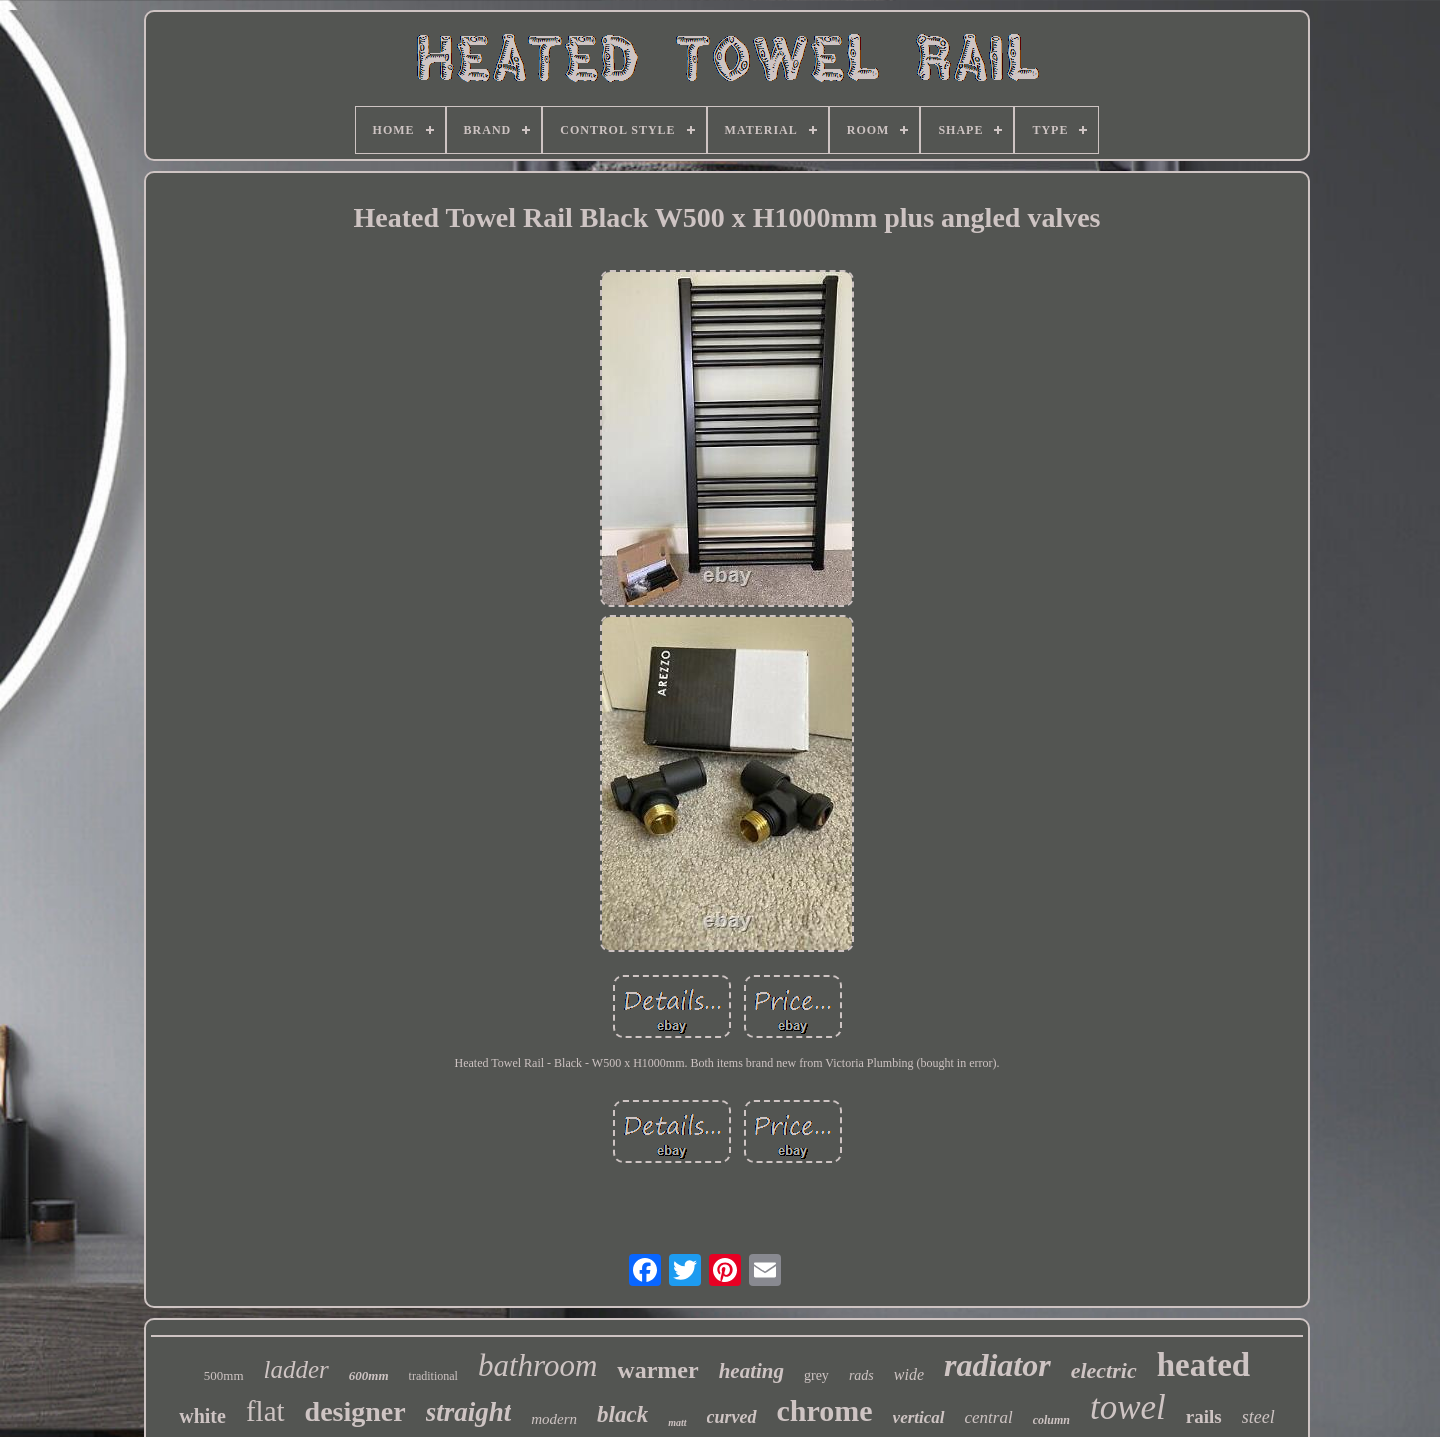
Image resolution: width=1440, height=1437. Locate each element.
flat (265, 1411)
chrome (825, 1410)
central (989, 1417)
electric (1104, 1370)
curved (732, 1417)
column (1051, 1420)
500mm (224, 1375)
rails (1204, 1416)
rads (861, 1375)
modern (554, 1419)
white (202, 1416)
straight (469, 1412)
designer (355, 1411)
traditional (433, 1376)
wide (909, 1374)
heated (1204, 1365)
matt (677, 1422)
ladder (296, 1369)
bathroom (537, 1365)
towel (1128, 1407)
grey (816, 1375)
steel (1258, 1417)
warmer (657, 1370)
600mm (369, 1375)
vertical (919, 1417)
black (622, 1414)
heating (751, 1371)
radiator (997, 1365)
